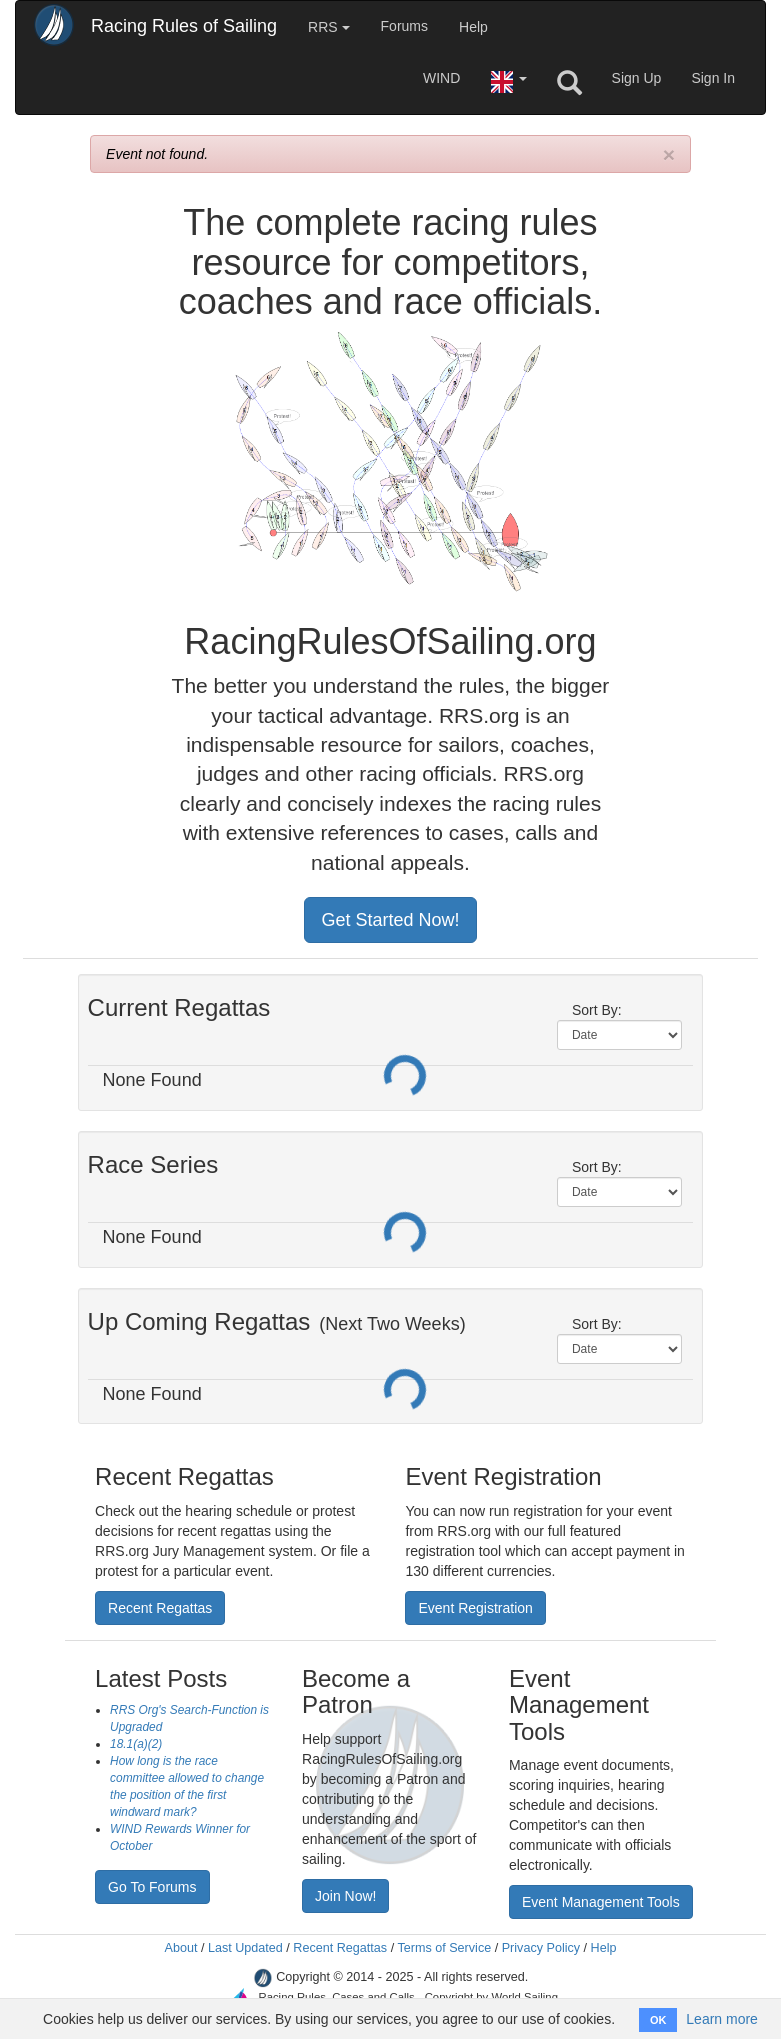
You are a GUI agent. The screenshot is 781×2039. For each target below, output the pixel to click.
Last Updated (245, 1948)
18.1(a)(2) (136, 1744)
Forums (404, 26)
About (180, 1948)
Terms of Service (444, 1948)
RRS (328, 27)
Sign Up (637, 78)
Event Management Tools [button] (601, 1902)
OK (658, 2020)
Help (473, 27)
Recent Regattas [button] (160, 1608)
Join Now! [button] (345, 1896)
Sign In (713, 78)
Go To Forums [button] (152, 1887)
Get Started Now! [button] (390, 920)
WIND (441, 78)
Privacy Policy (541, 1948)
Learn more (722, 2019)
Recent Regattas (340, 1948)
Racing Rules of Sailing (184, 26)
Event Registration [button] (475, 1608)
